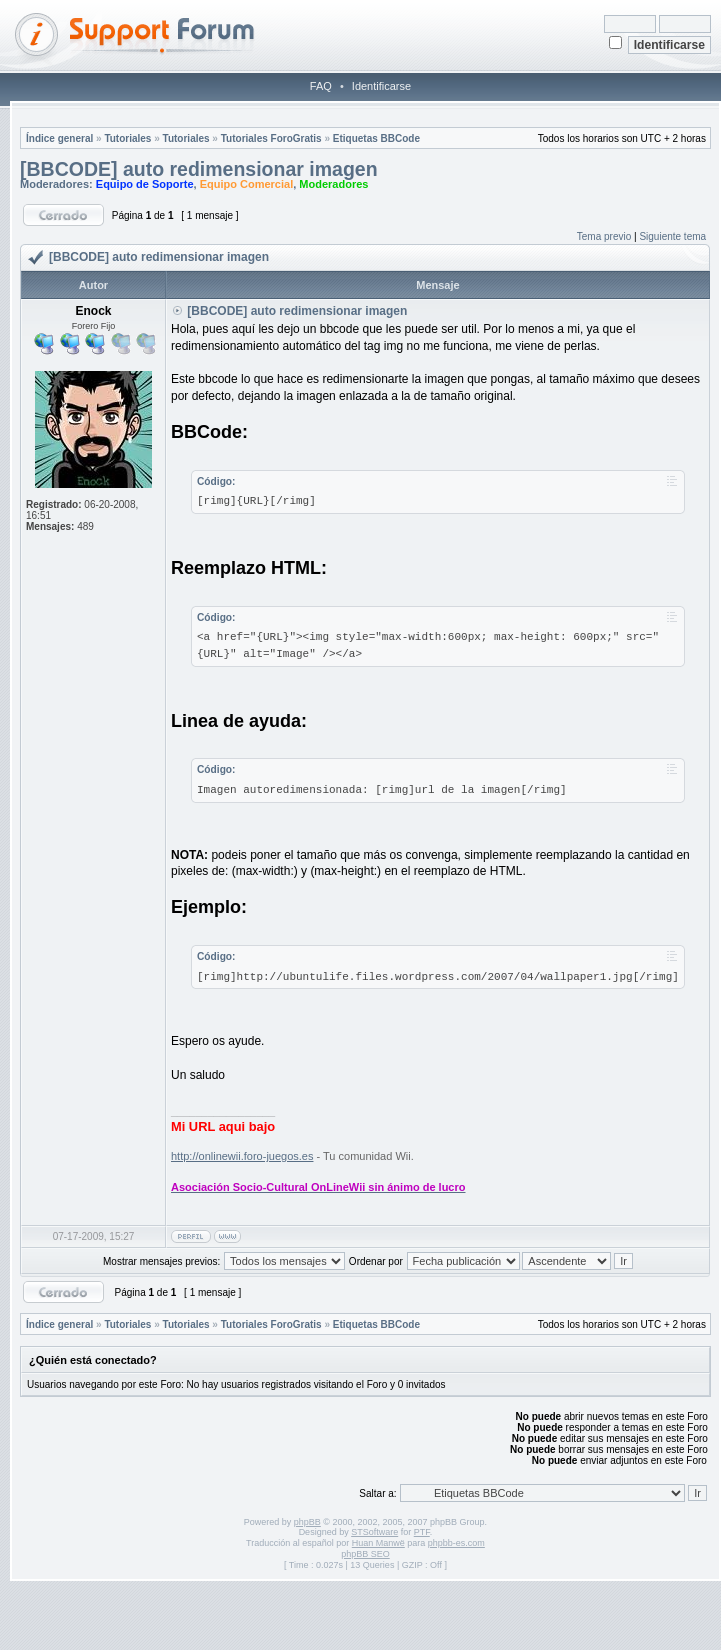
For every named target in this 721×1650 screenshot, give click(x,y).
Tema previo (604, 236)
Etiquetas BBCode (376, 138)
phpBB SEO (365, 1554)
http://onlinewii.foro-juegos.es (242, 1156)
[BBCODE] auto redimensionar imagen (199, 169)
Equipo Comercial (247, 184)
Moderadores (333, 184)
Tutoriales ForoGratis (271, 138)
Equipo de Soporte (145, 184)
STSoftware (374, 1532)
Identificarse (381, 86)
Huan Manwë (378, 1543)
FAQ (321, 86)
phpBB (307, 1522)
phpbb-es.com (456, 1543)
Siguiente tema (672, 236)
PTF (422, 1532)
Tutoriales (127, 138)
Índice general (59, 138)
